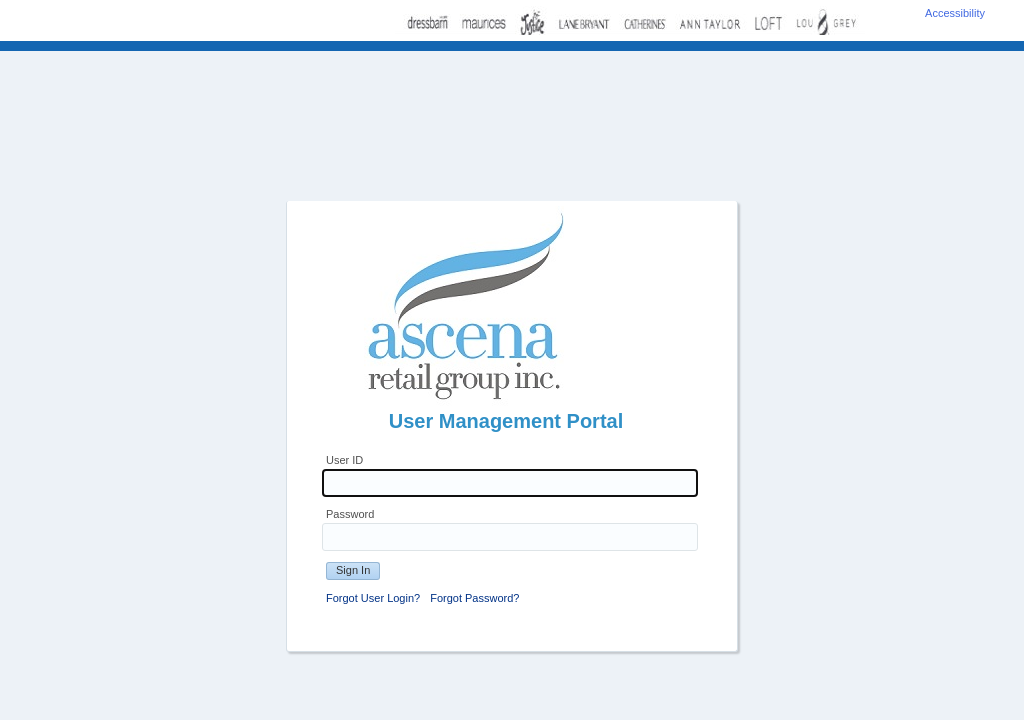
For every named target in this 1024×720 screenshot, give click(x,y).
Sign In (353, 570)
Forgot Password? (474, 598)
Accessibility (955, 13)
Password (350, 514)
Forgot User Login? (373, 598)
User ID (344, 460)
